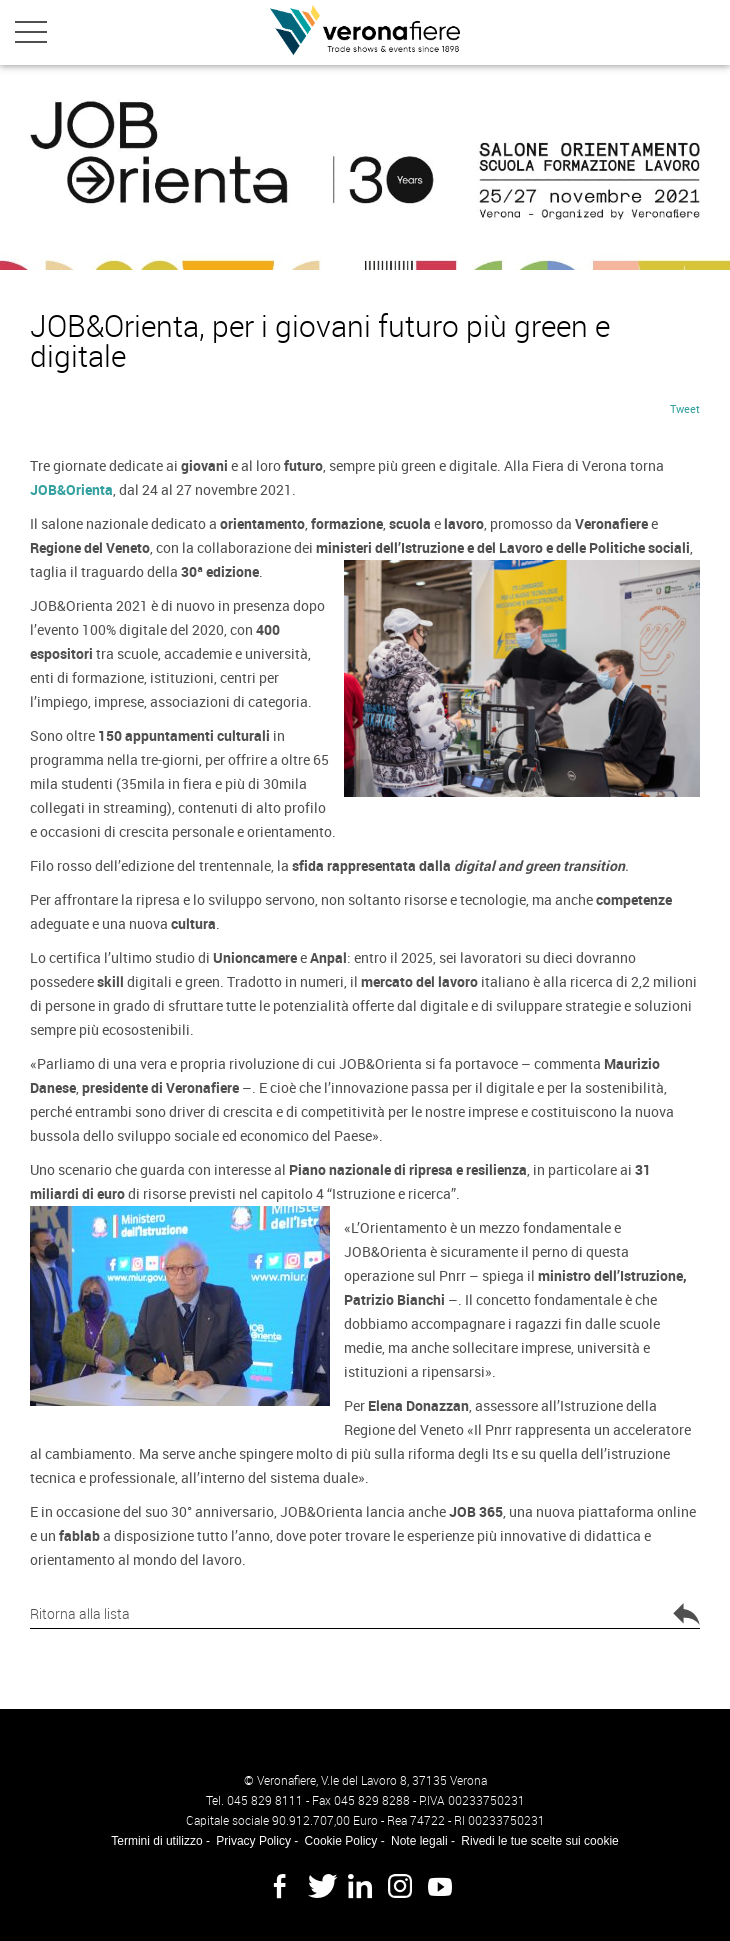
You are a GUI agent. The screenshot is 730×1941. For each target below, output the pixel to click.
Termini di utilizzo (156, 1841)
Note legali (419, 1841)
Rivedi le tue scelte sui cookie (539, 1841)
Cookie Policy (341, 1841)
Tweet (685, 408)
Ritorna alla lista (365, 1616)
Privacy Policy (253, 1841)
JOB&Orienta (71, 489)
